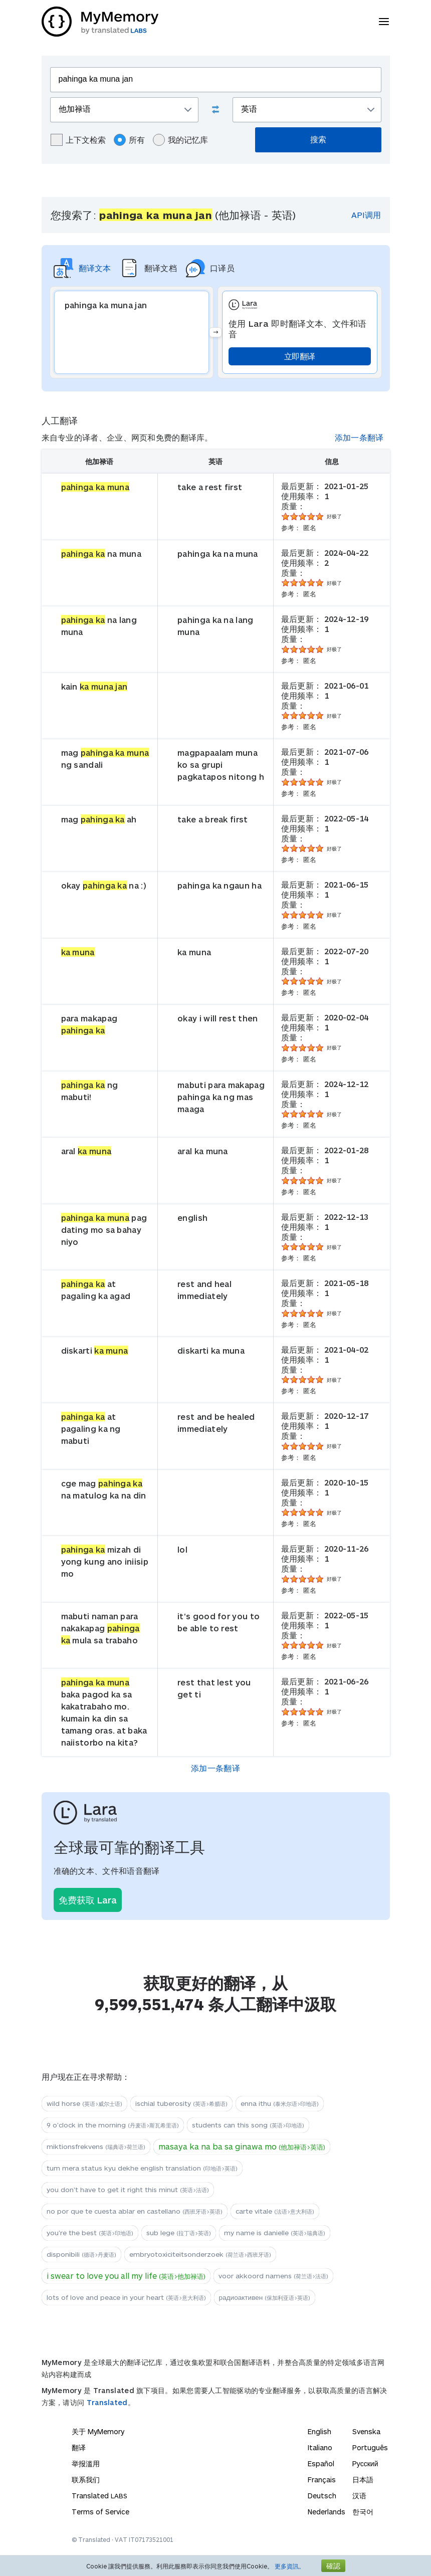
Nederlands (326, 2511)
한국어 (362, 2511)
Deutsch (322, 2495)
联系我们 (86, 2479)
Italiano (320, 2447)
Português (370, 2447)
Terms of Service (100, 2511)
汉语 (359, 2495)
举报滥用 (86, 2463)
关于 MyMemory (98, 2431)
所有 (129, 140)
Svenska (366, 2431)
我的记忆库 (180, 140)
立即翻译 (299, 356)
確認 (333, 2565)
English (319, 2431)
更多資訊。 (290, 2565)
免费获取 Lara (88, 1899)
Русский (365, 2463)
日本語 (362, 2479)
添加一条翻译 (359, 437)
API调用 (366, 215)
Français (322, 2479)
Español (321, 2463)
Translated (107, 2402)
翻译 (79, 2447)
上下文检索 (78, 140)
